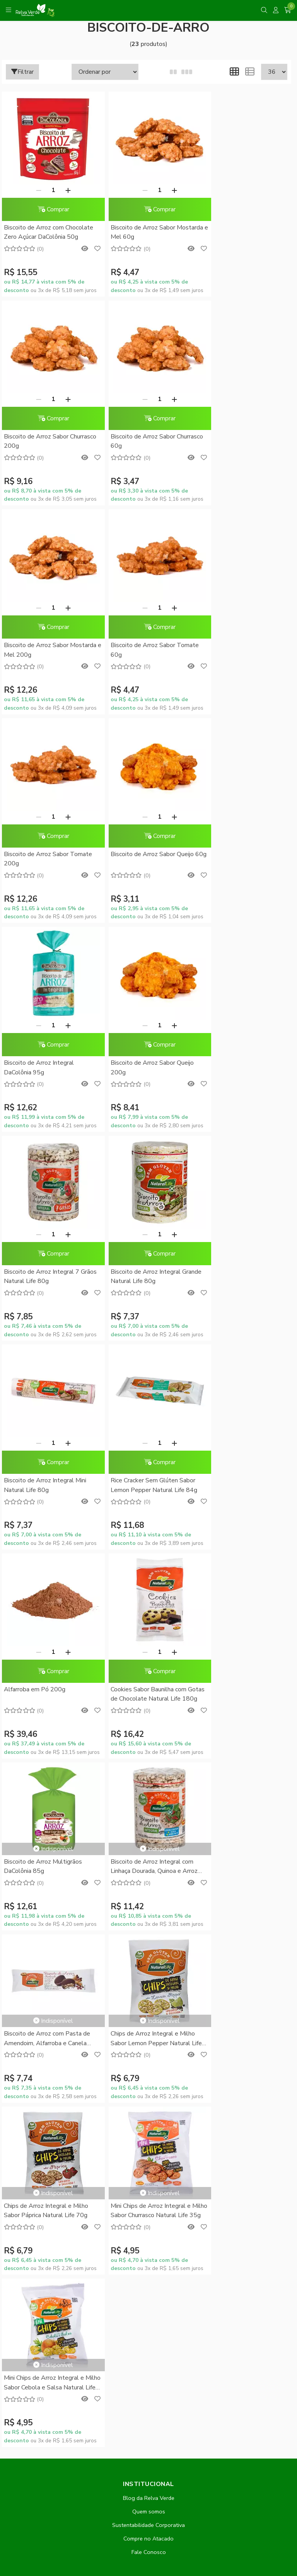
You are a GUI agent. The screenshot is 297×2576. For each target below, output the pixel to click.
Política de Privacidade (148, 1891)
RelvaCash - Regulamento (148, 1977)
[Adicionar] (63, 190)
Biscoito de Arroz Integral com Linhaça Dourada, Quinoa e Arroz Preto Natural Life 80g (242, 1240)
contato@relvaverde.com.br (70, 2363)
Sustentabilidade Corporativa (148, 1763)
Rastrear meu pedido (148, 2032)
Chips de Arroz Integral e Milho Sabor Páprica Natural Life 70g (241, 1448)
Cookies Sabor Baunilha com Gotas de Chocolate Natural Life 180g (48, 1277)
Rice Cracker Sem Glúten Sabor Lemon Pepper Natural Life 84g (145, 1067)
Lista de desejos (148, 2045)
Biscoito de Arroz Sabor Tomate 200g (48, 650)
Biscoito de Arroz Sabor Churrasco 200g (231, 232)
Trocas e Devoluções (149, 1905)
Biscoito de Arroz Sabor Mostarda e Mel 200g (134, 441)
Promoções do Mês (148, 1950)
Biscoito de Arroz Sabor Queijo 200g (45, 859)
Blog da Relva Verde (148, 1736)
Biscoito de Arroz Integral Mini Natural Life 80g (45, 1067)
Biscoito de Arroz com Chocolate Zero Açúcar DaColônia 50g (48, 232)
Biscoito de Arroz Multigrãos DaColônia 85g (141, 1240)
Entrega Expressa (148, 1878)
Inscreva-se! (149, 2171)
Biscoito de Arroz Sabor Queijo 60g (143, 650)
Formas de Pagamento (148, 1851)
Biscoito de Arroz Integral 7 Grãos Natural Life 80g (139, 859)
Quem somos (148, 1750)
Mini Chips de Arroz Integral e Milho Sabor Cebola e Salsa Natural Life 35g (142, 1621)
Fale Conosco (148, 1790)
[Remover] (34, 190)
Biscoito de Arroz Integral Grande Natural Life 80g (234, 859)
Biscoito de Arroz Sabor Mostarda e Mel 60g (134, 232)
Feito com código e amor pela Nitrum (148, 2514)
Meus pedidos (148, 2018)
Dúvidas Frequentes (148, 1837)
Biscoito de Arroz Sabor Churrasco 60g (36, 441)
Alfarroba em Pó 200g (230, 1063)
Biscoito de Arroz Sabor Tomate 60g (243, 441)
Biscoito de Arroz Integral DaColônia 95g (234, 650)
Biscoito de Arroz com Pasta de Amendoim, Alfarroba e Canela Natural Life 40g (47, 1448)
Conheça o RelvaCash (148, 1964)
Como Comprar (148, 1864)
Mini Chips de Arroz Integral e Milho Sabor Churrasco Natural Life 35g (45, 1621)
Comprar (49, 209)
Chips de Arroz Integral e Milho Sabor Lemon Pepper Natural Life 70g (144, 1448)
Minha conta (148, 2005)
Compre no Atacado (148, 1777)
